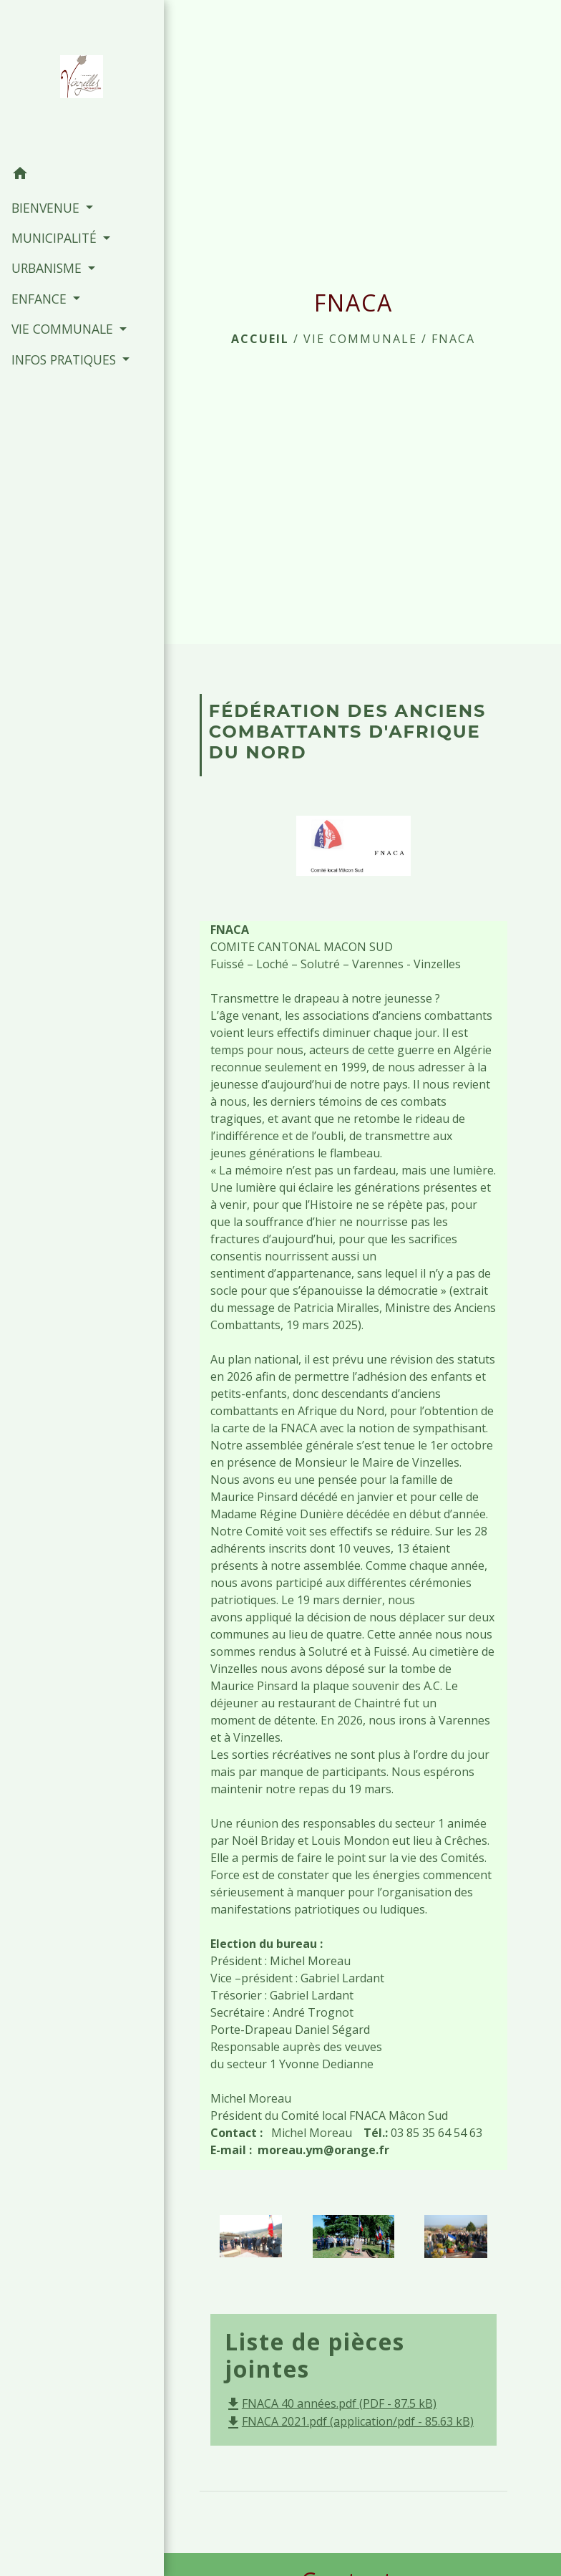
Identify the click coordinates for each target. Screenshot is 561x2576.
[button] (73, 175)
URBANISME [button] (47, 267)
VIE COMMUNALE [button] (63, 328)
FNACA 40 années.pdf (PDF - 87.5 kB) (330, 2403)
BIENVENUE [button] (46, 207)
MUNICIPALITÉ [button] (55, 237)
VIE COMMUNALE (360, 339)
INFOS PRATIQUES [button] (65, 358)
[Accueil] (73, 79)
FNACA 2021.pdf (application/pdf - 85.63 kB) (349, 2421)
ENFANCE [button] (40, 298)
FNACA (453, 339)
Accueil (260, 339)
